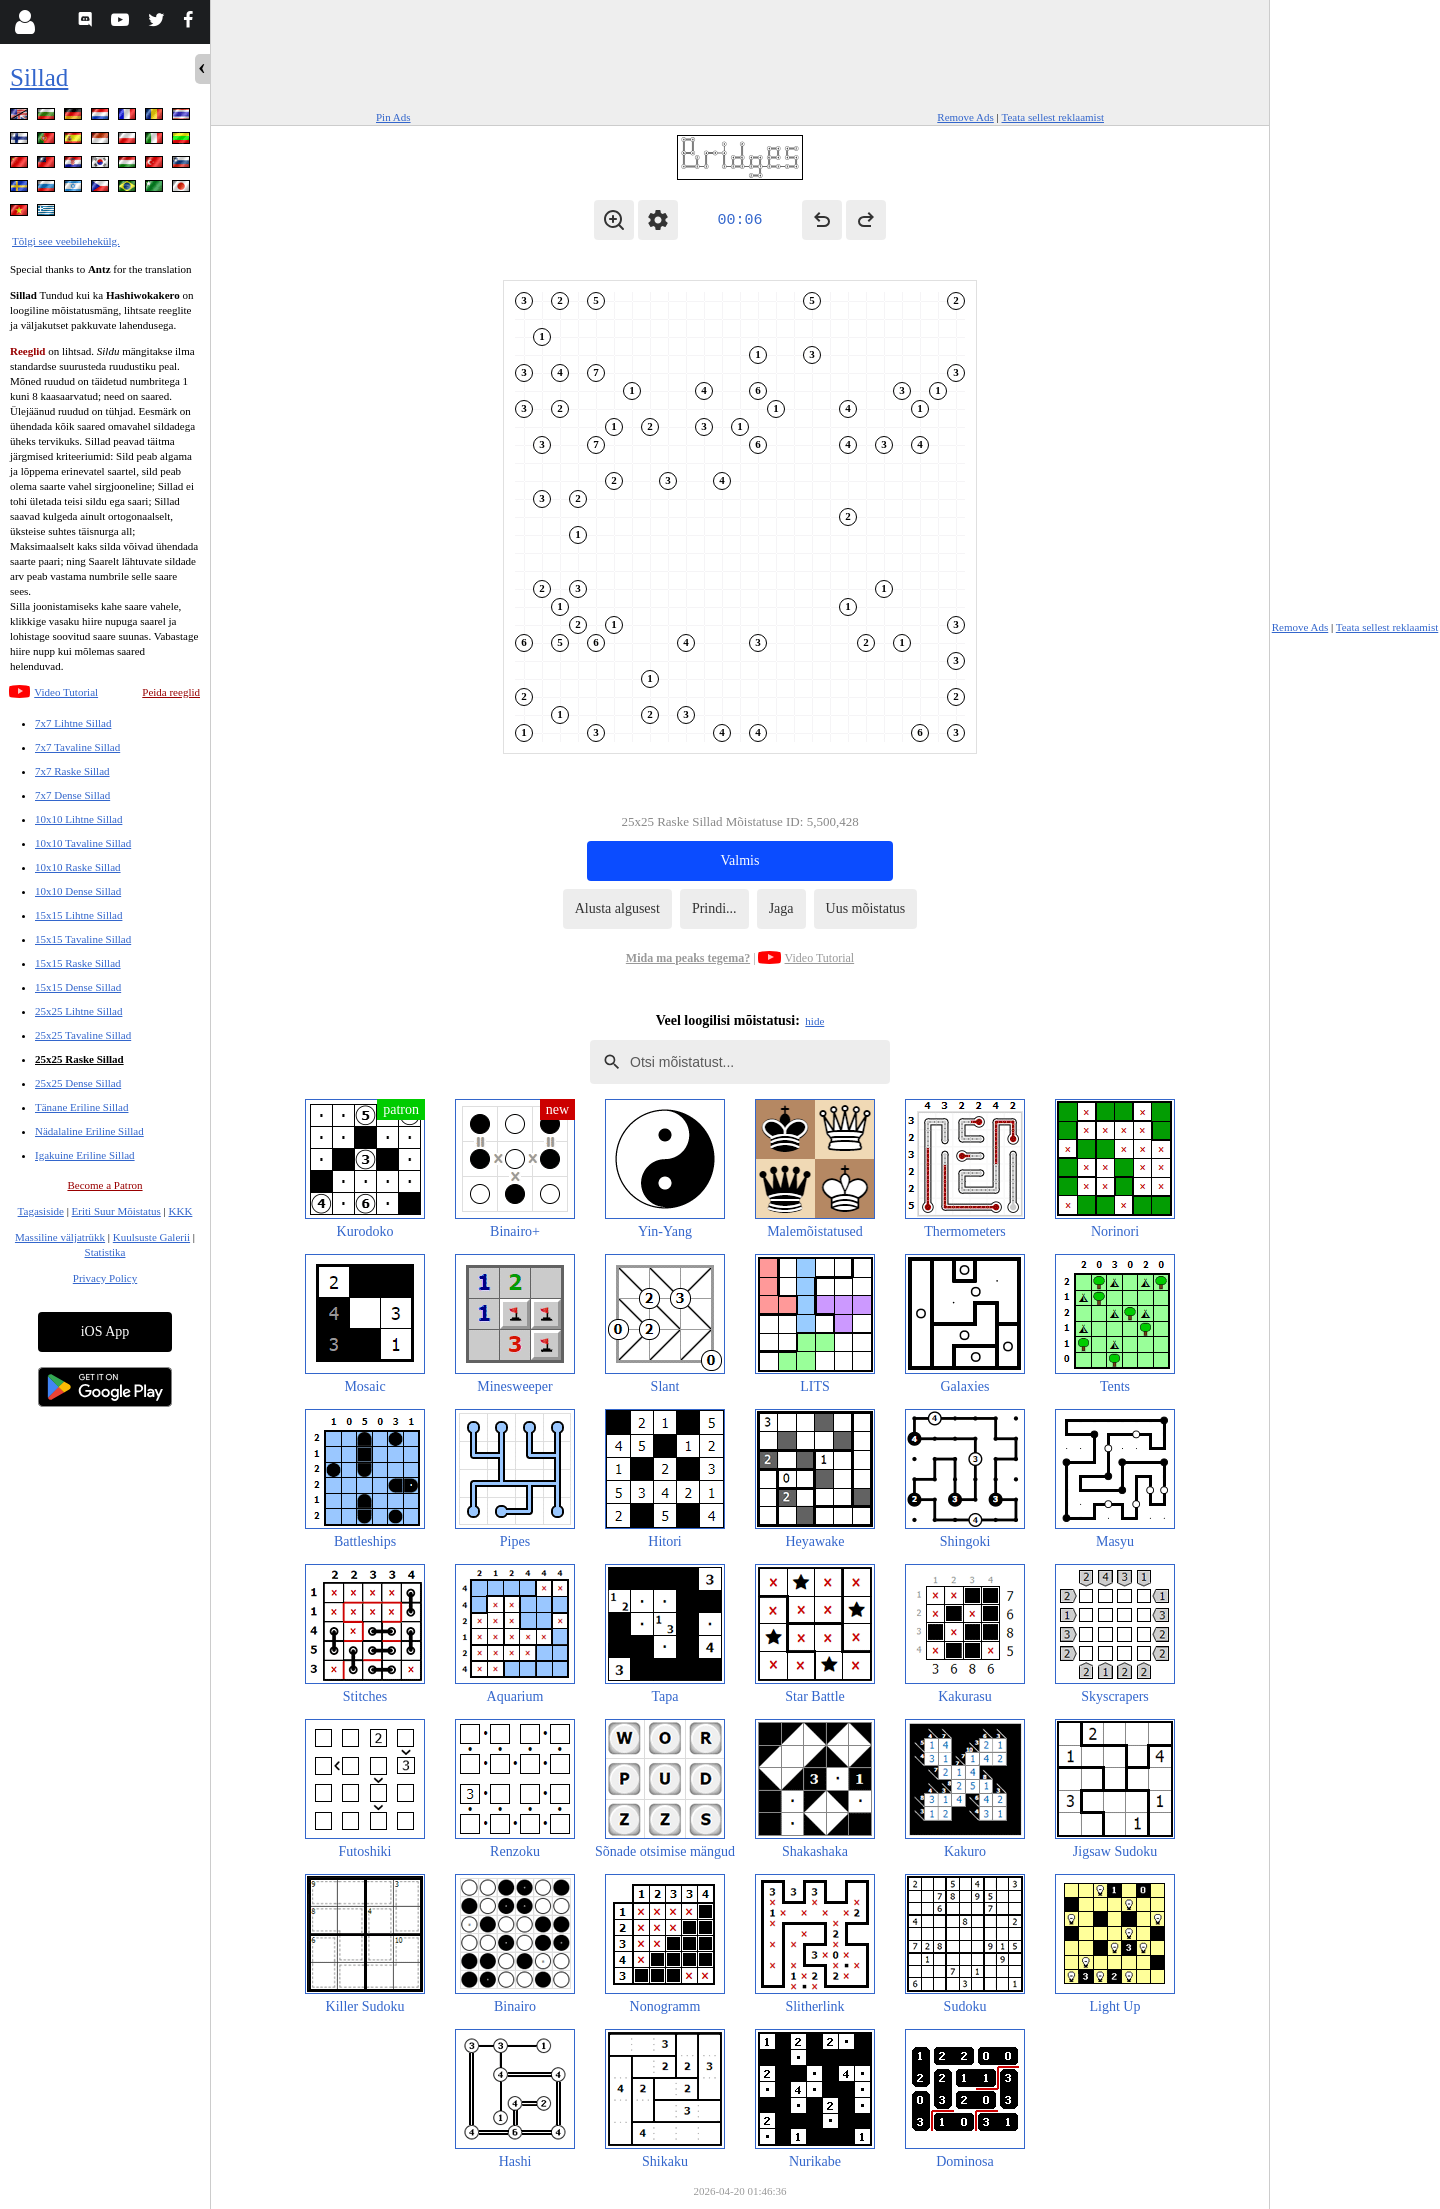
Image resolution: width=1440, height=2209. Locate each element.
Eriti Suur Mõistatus (116, 1211)
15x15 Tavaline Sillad (83, 939)
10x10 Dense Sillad (78, 891)
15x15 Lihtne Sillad (78, 915)
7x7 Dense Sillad (72, 795)
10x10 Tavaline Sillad (83, 843)
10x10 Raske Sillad (78, 867)
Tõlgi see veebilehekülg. (66, 241)
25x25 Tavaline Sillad (83, 1035)
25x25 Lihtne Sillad (78, 1011)
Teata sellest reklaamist (1053, 117)
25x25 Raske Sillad (79, 1059)
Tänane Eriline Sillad (81, 1107)
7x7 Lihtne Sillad (73, 723)
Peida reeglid (171, 692)
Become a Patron (104, 1185)
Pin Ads (393, 117)
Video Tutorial (66, 692)
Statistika (105, 1252)
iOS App (105, 1331)
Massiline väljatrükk (60, 1237)
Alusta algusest (617, 908)
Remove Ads (965, 117)
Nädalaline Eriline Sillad (89, 1131)
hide (814, 1021)
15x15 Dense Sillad (78, 987)
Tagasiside (41, 1211)
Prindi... (714, 908)
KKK (181, 1211)
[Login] (24, 22)
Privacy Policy (105, 1278)
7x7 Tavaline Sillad (77, 747)
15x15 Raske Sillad (78, 963)
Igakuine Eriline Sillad (85, 1155)
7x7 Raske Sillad (72, 771)
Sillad (39, 77)
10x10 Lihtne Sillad (78, 819)
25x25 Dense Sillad (78, 1083)
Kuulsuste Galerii (151, 1237)
